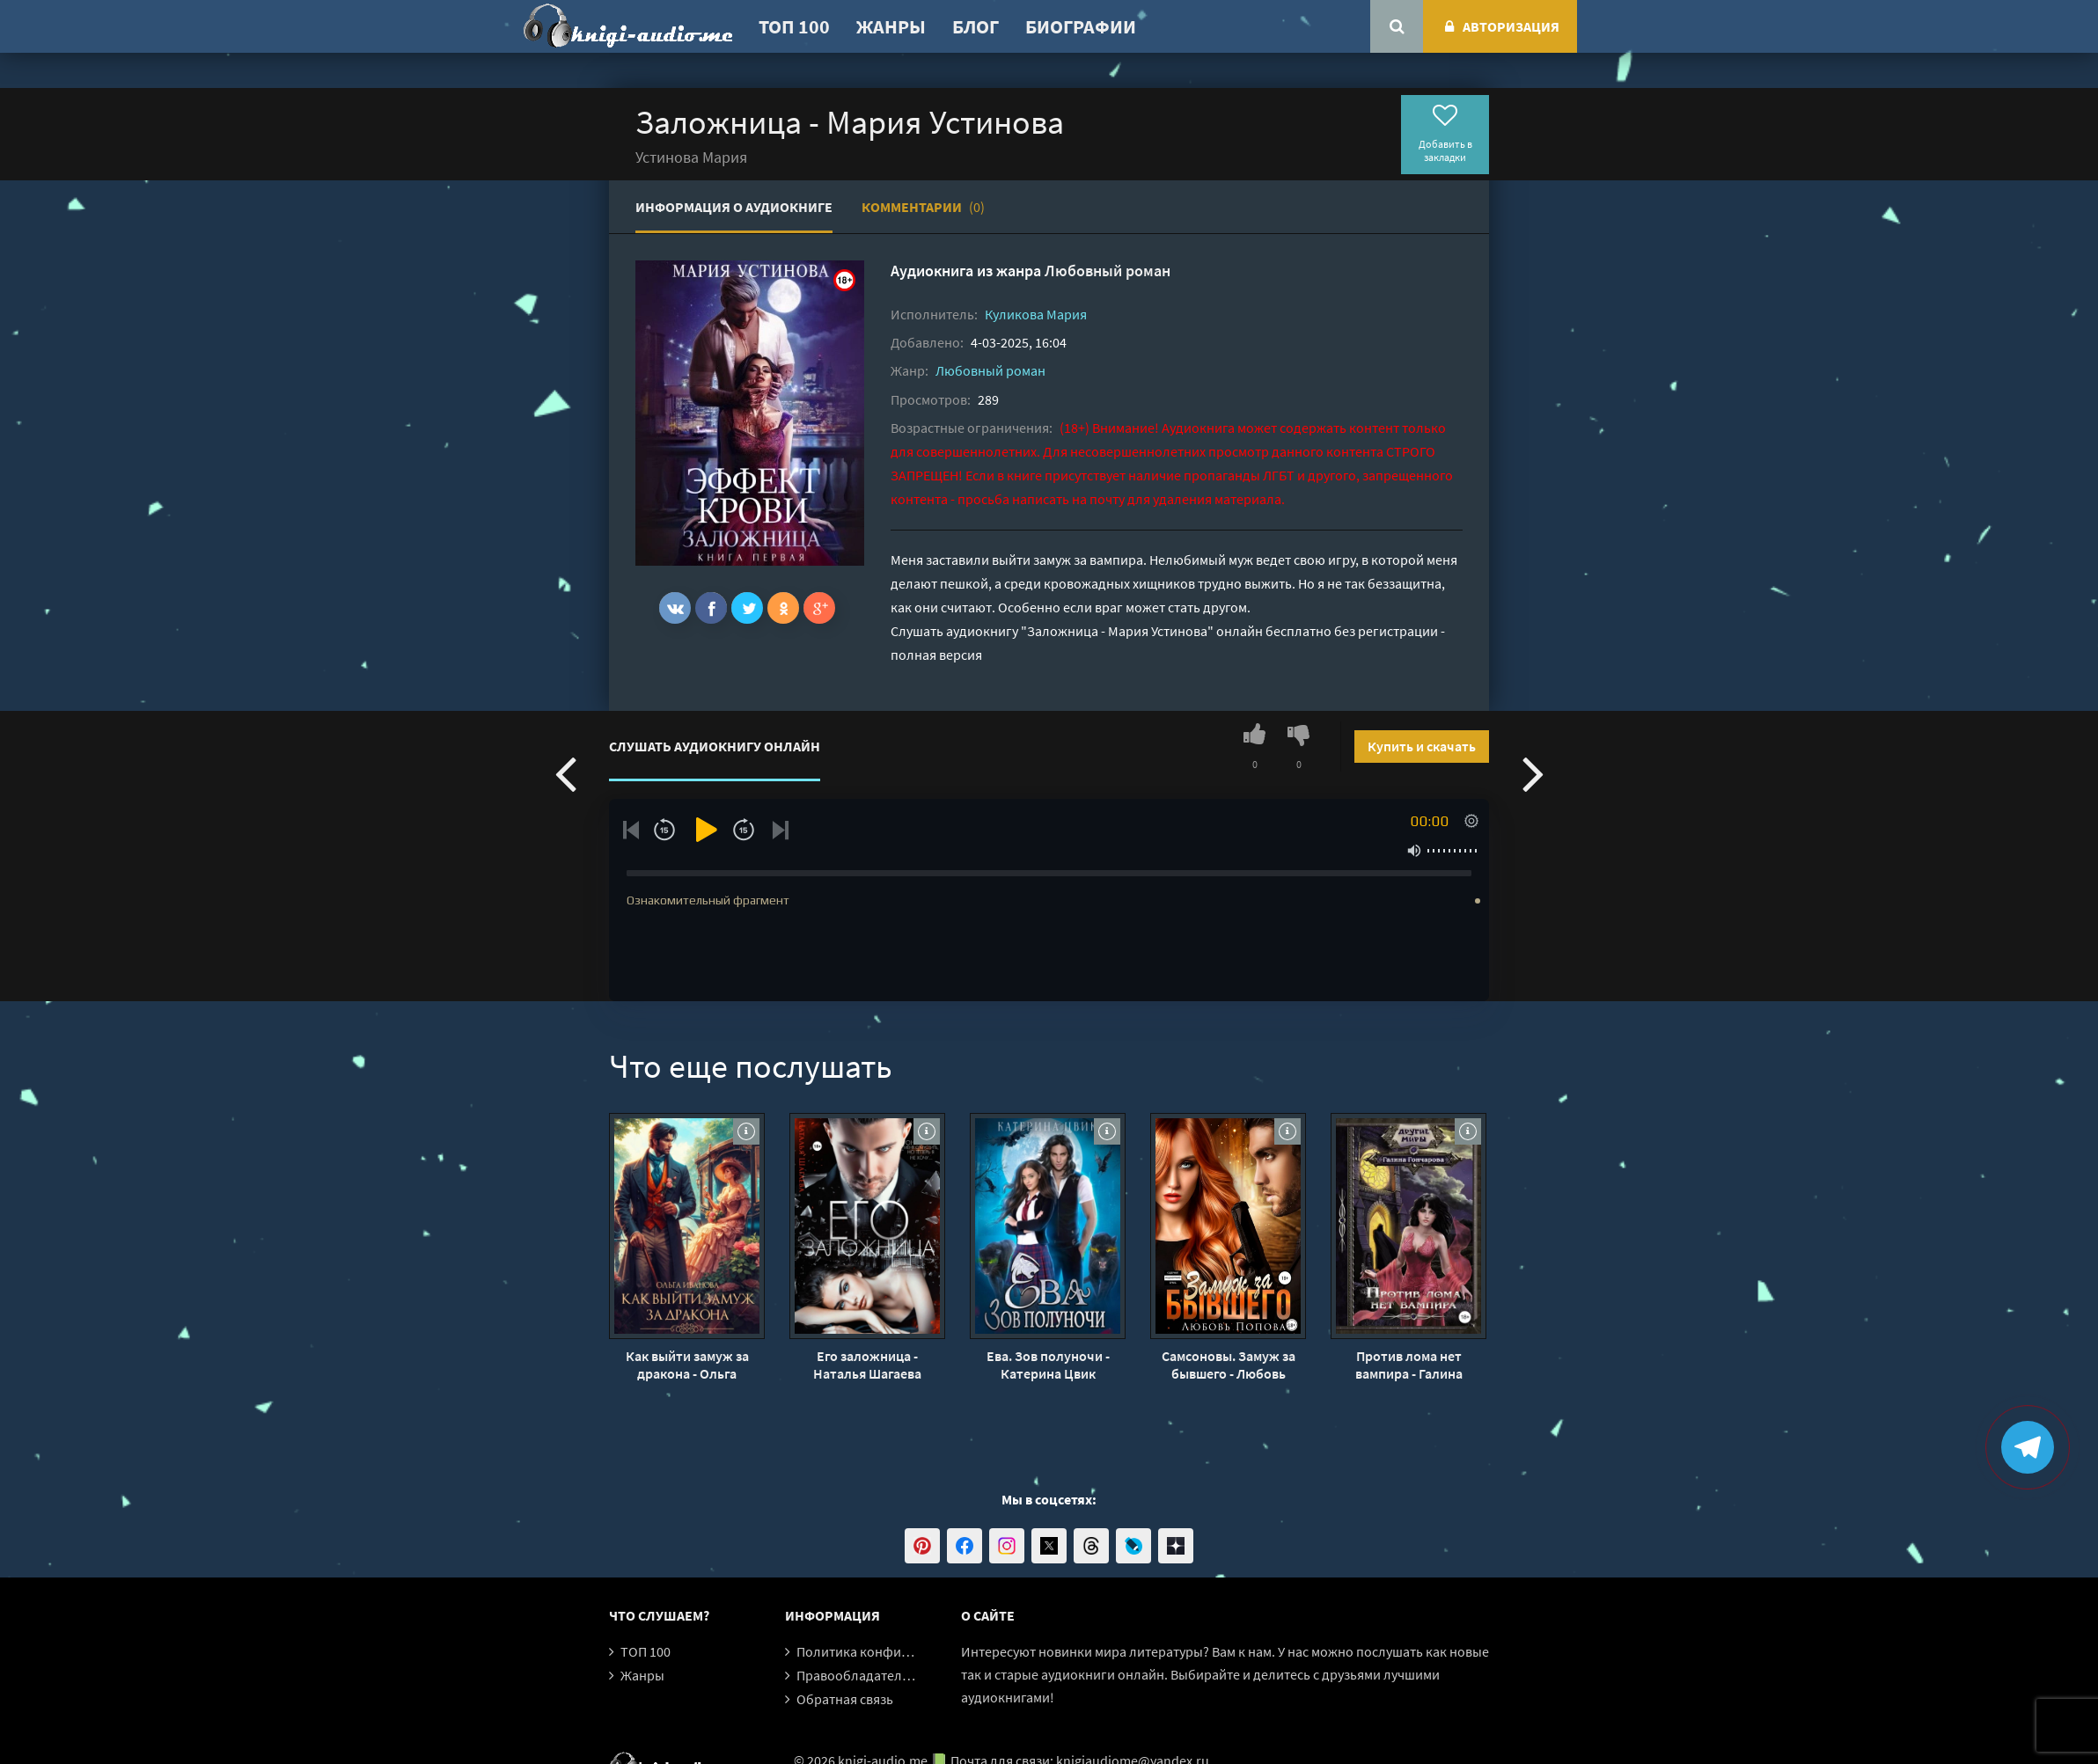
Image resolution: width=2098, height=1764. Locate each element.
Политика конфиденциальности (897, 1651)
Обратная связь (844, 1699)
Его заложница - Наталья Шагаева (867, 1364)
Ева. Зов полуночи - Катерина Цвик (1048, 1364)
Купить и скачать (1422, 746)
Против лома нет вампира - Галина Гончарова (1409, 1364)
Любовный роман (1107, 270)
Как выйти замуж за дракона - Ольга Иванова (687, 1364)
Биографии (1080, 26)
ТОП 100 (794, 26)
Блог (975, 26)
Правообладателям (857, 1675)
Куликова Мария (1036, 314)
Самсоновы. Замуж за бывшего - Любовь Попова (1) (1228, 1364)
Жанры (891, 26)
